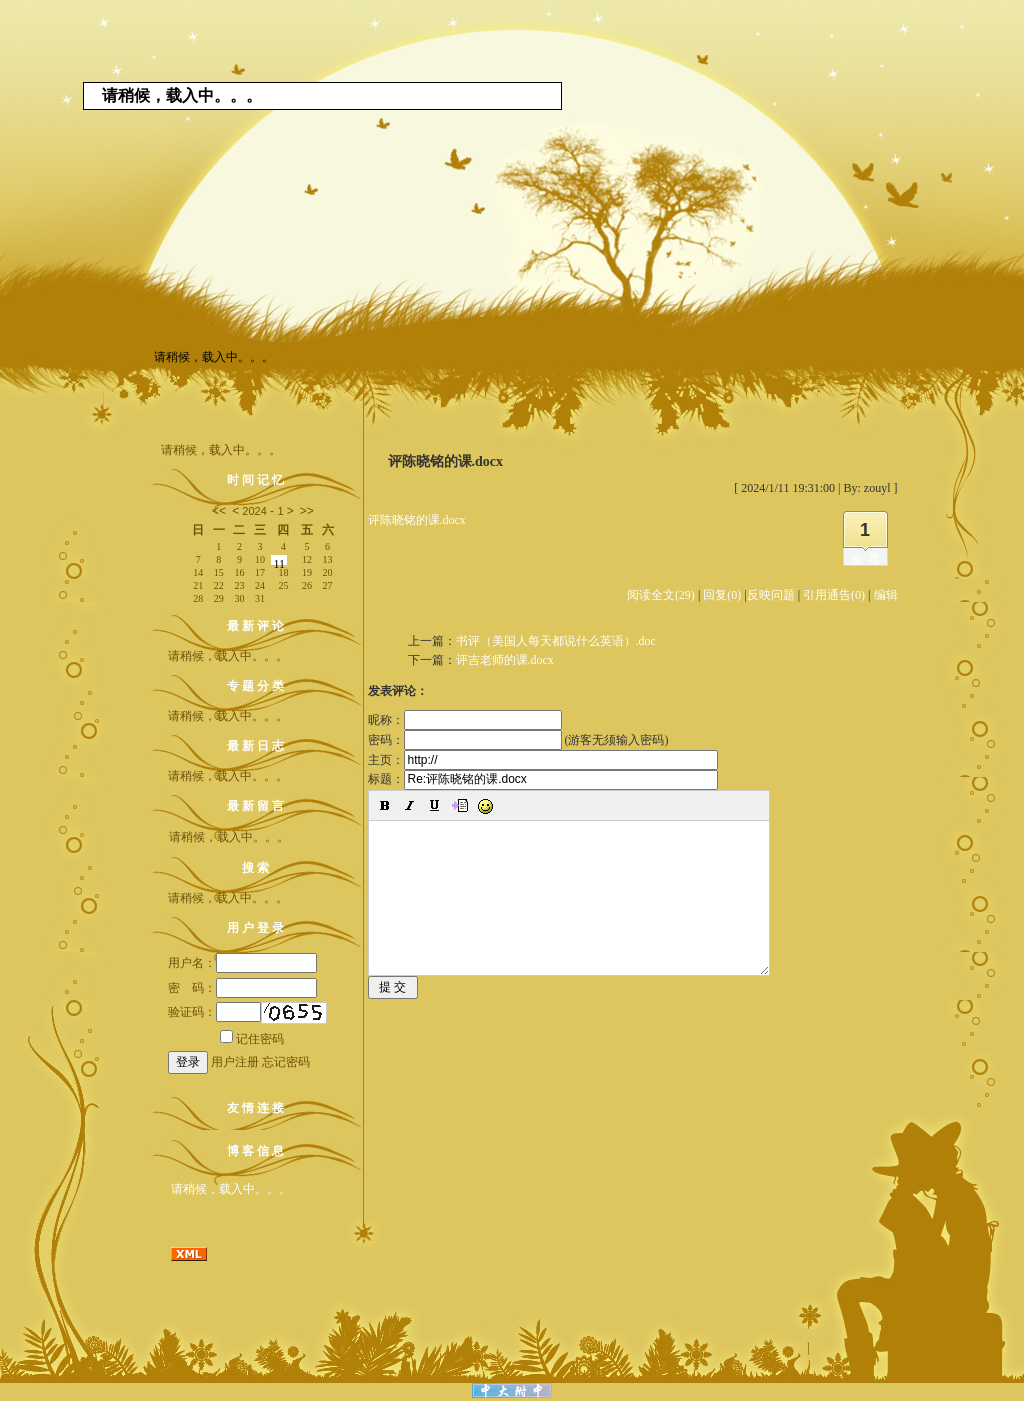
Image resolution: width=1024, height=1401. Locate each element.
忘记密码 (286, 1062)
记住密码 (252, 1039)
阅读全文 (661, 595)
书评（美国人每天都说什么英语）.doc (556, 641)
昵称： (465, 720)
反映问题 (771, 595)
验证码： (214, 1012)
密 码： (242, 988)
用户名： (242, 963)
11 (279, 561)
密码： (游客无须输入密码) (518, 740)
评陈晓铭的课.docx (417, 520)
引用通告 (834, 595)
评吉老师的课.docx (505, 660)
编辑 (886, 595)
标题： (543, 779)
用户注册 (235, 1062)
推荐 (868, 559)
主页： (543, 760)
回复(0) (722, 595)
